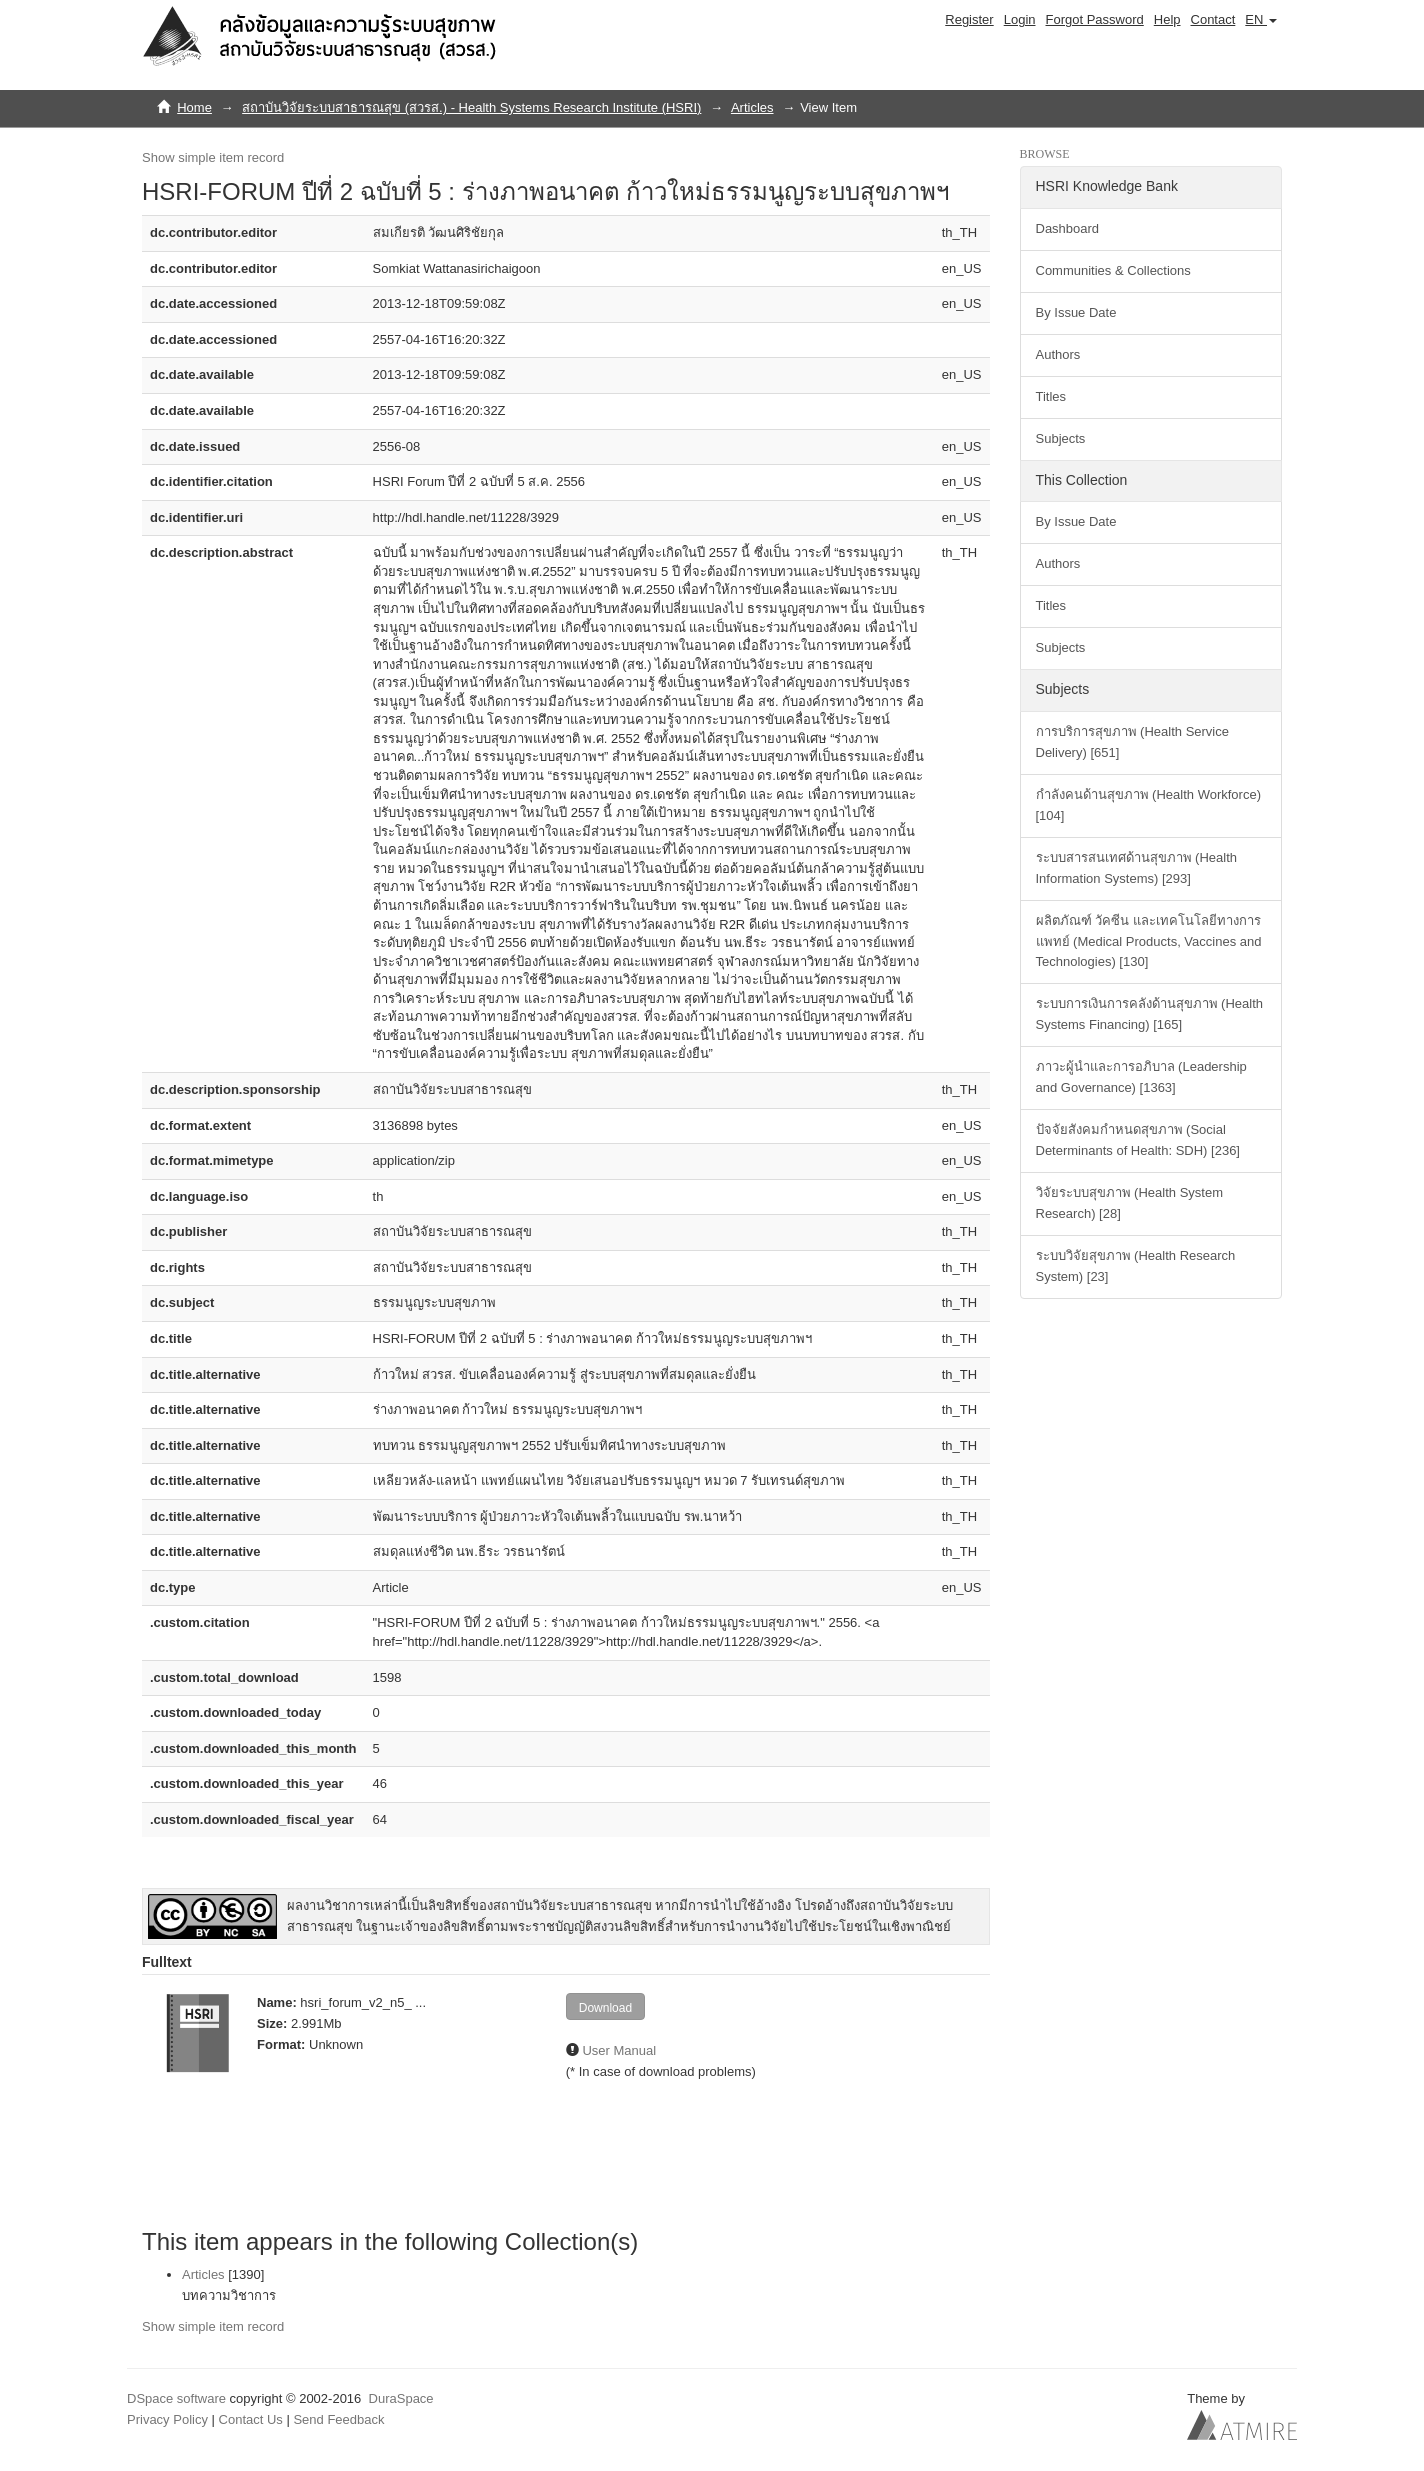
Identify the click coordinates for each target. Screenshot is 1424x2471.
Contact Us (251, 2419)
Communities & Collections (1113, 270)
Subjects (1061, 438)
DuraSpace (401, 2398)
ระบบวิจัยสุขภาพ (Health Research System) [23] (1136, 1266)
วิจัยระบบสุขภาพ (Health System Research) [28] (1129, 1203)
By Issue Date (1076, 312)
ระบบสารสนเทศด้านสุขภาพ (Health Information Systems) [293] (1137, 868)
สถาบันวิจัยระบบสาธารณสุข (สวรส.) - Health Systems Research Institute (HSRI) (471, 107)
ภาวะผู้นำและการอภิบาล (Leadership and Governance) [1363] (1141, 1077)
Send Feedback (338, 2419)
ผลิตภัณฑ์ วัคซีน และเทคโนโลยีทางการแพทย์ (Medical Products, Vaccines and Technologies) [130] (1149, 941)
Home (194, 107)
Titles (1051, 396)
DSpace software (176, 2398)
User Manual (619, 2050)
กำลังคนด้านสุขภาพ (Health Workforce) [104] (1148, 805)
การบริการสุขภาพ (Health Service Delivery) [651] (1132, 742)
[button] (1261, 20)
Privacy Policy (167, 2419)
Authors (1058, 354)
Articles (752, 107)
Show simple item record (213, 157)
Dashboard (1068, 228)
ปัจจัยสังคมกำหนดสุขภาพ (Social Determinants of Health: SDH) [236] (1138, 1140)
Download (605, 2008)
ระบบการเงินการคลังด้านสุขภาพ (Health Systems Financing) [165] (1150, 1014)
